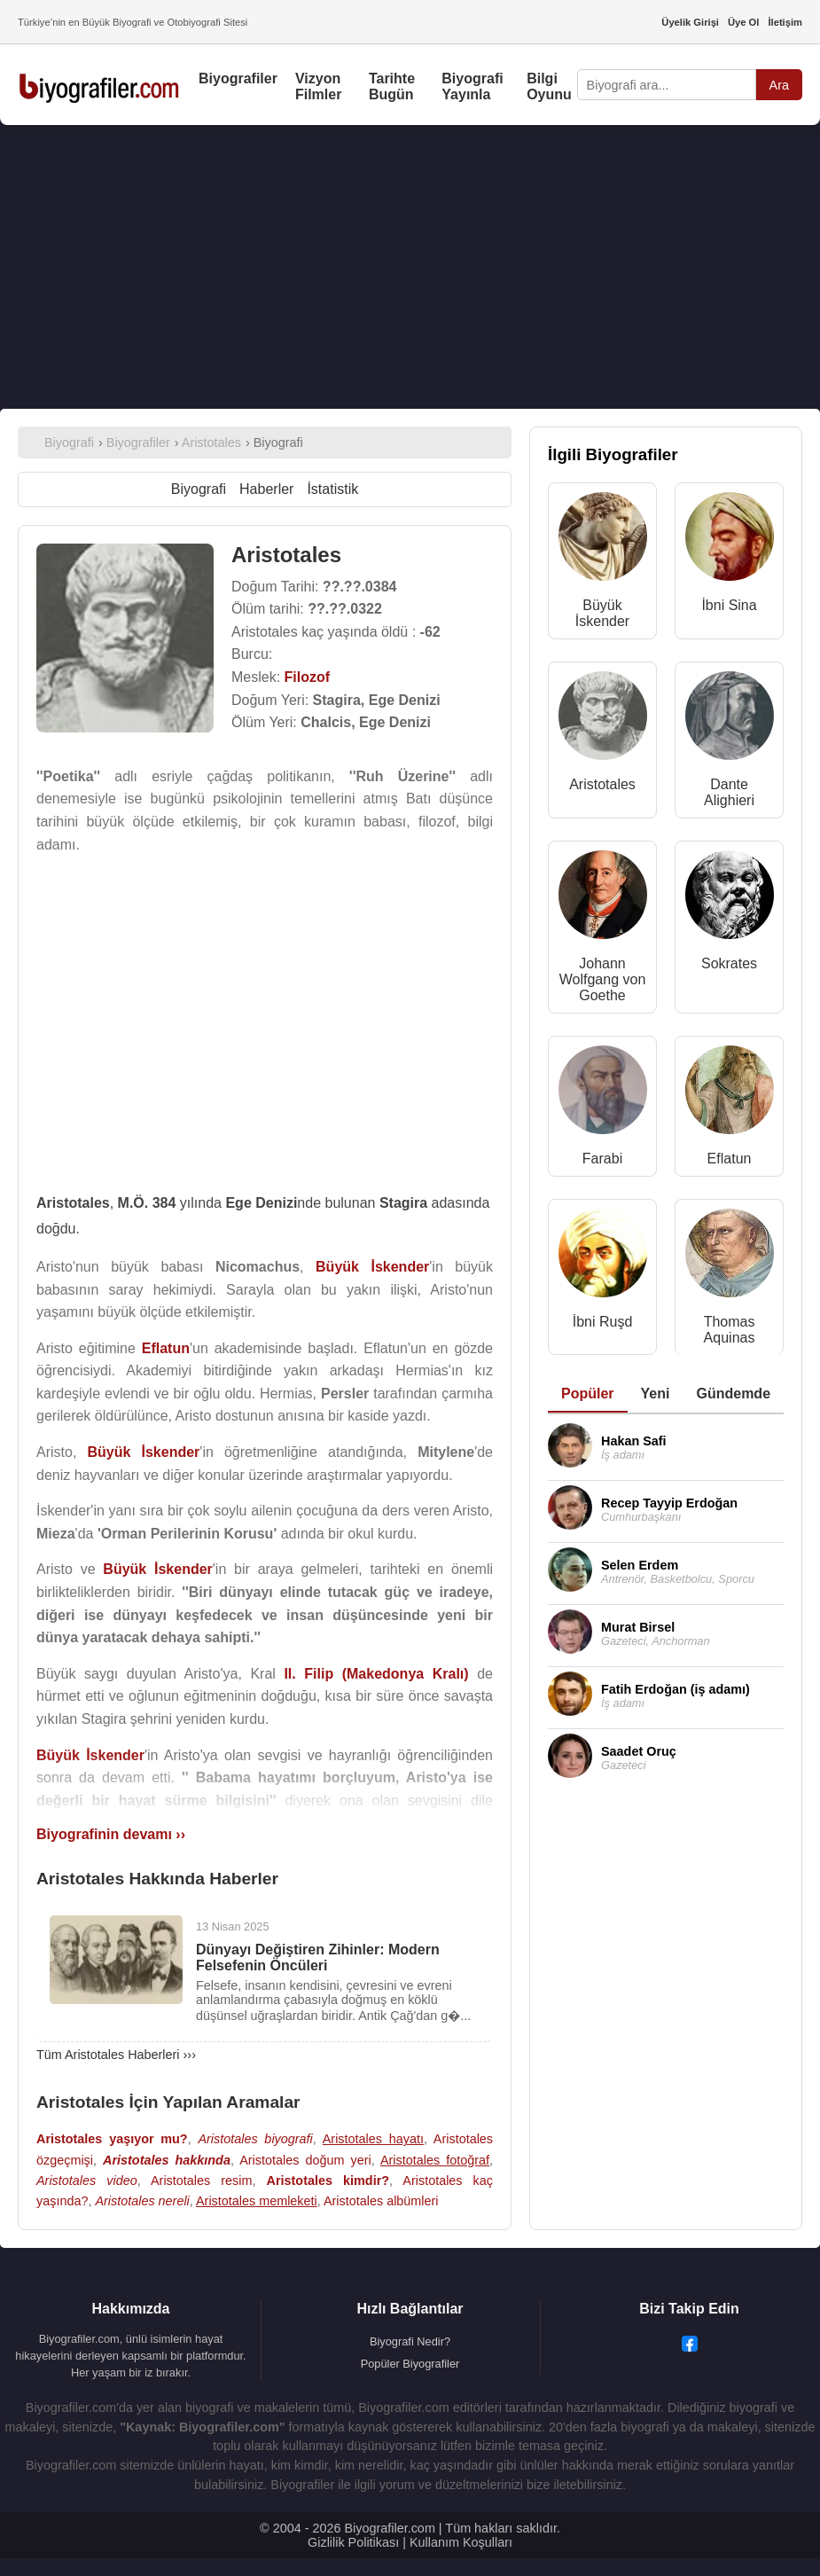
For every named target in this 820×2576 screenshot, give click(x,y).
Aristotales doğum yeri (305, 2160)
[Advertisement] (410, 267)
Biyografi (198, 489)
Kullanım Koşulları (461, 2542)
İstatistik (332, 489)
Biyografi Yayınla (472, 86)
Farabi (602, 1158)
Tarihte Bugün (392, 86)
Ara (779, 85)
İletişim (785, 22)
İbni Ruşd (603, 1321)
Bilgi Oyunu (549, 86)
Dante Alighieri (729, 792)
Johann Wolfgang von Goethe (602, 979)
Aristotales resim (201, 2180)
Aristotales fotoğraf (434, 2160)
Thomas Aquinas (729, 1329)
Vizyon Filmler (318, 86)
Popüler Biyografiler (410, 2363)
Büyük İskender (602, 613)
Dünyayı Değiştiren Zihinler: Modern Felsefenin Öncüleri (318, 1957)
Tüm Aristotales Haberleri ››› (116, 2054)
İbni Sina (728, 605)
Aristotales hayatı (373, 2139)
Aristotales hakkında (166, 2160)
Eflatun (729, 1158)
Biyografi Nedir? (410, 2341)
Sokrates (729, 963)
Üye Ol (743, 22)
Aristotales (602, 784)
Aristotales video (86, 2180)
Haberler (266, 489)
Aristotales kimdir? (328, 2180)
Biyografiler (238, 78)
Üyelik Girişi (690, 22)
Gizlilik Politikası (353, 2542)
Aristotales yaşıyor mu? (112, 2139)
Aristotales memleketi (256, 2201)
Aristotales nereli (142, 2201)
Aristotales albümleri (381, 2201)
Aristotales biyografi (255, 2139)
